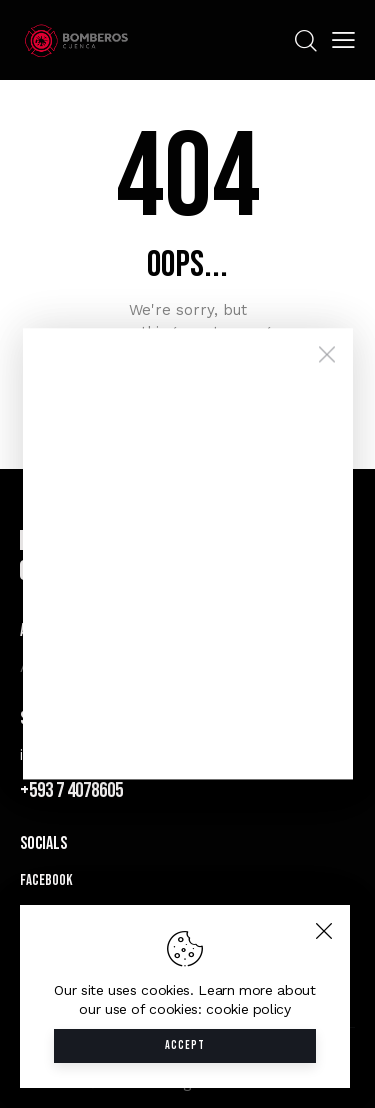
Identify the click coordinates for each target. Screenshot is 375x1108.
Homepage (188, 387)
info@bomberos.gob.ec (105, 755)
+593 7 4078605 (71, 790)
